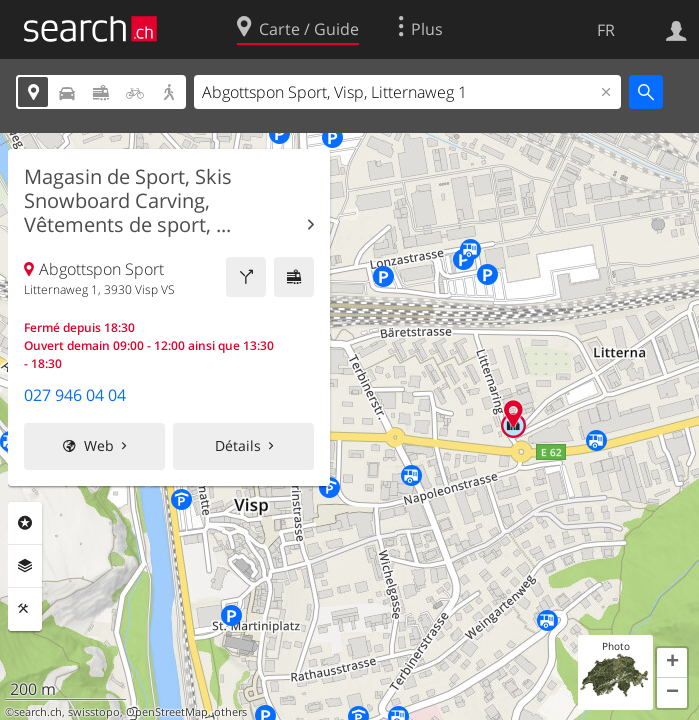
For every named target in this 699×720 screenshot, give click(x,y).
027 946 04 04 (75, 395)
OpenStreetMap (167, 712)
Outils (25, 609)
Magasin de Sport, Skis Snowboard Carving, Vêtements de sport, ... (128, 201)
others (230, 712)
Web (99, 445)
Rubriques (25, 523)
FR (606, 30)
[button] (672, 663)
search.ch (38, 712)
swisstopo (94, 712)
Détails (238, 445)
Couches (25, 566)
